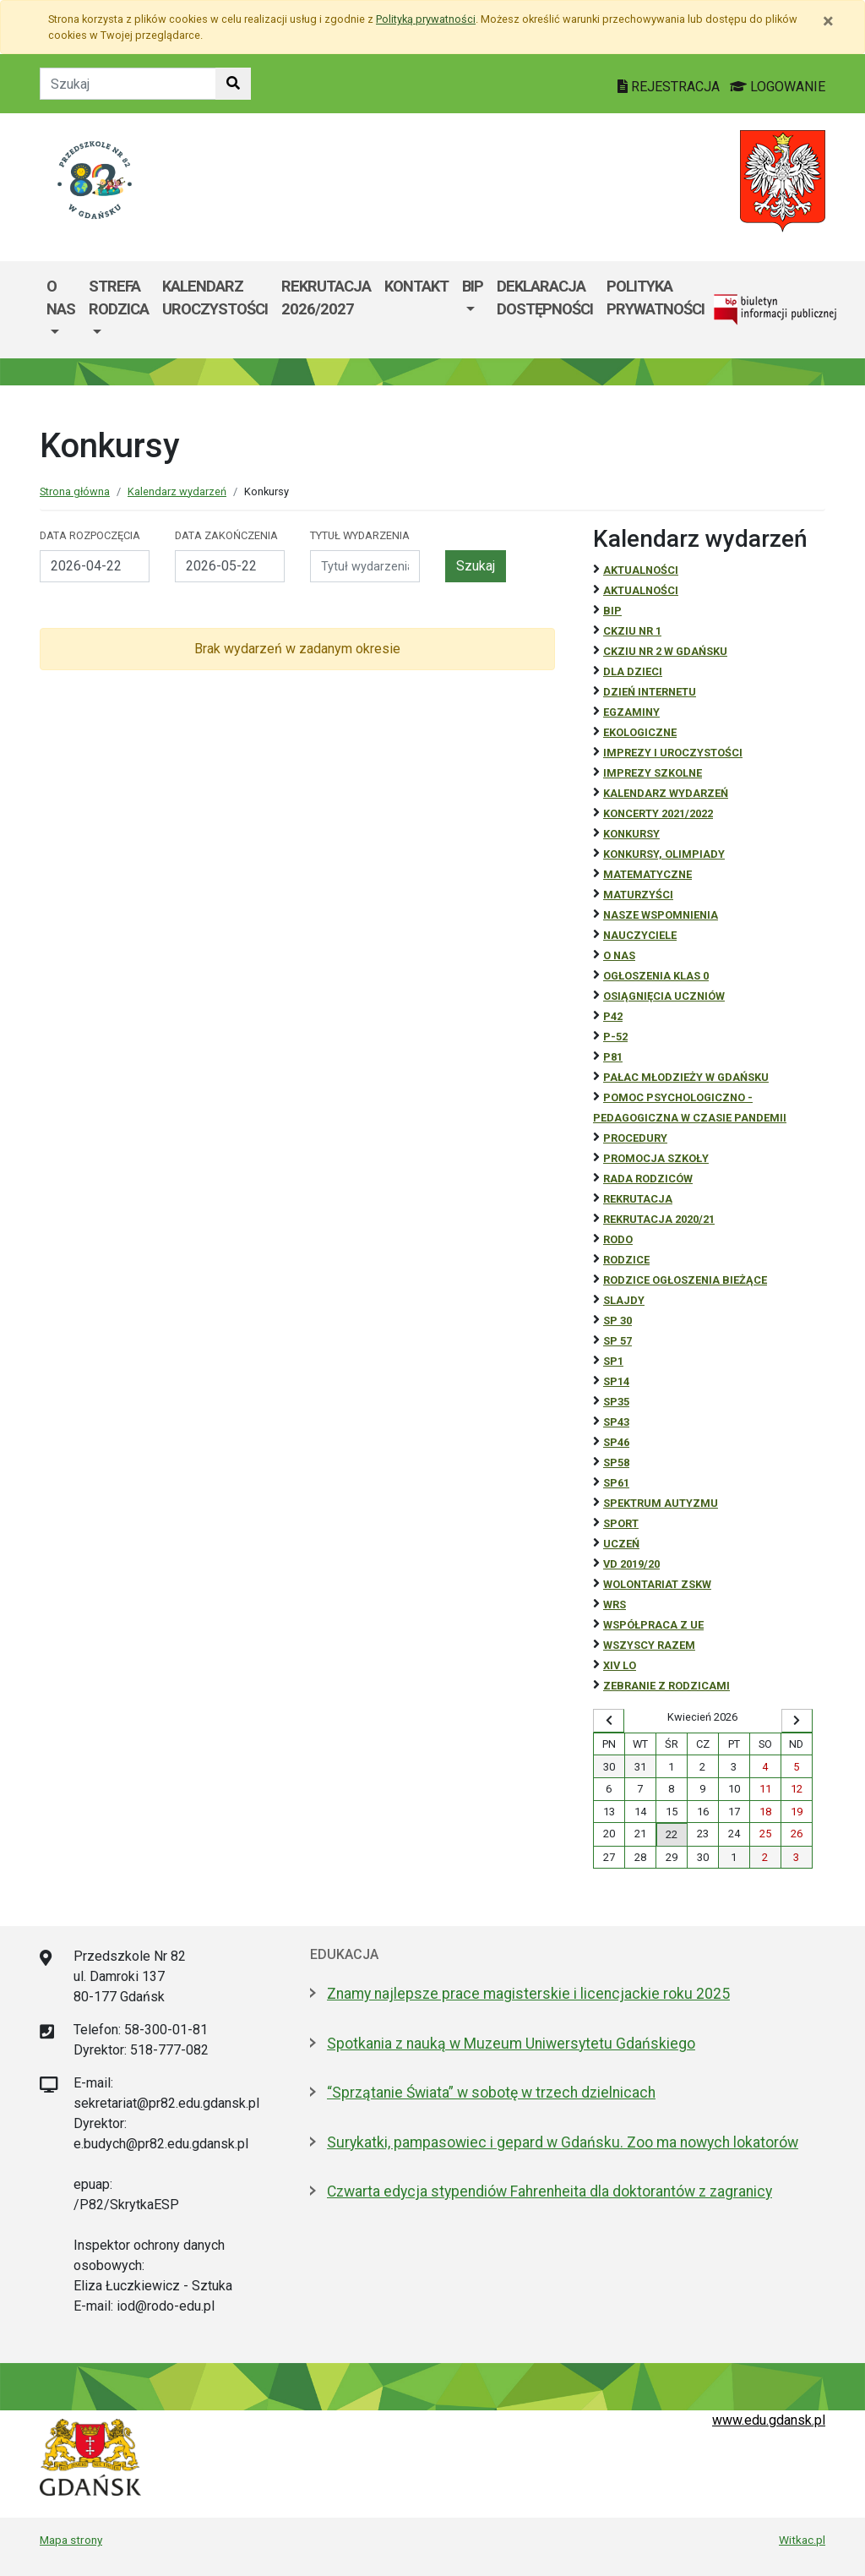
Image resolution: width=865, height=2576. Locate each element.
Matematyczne (647, 874)
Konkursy (631, 833)
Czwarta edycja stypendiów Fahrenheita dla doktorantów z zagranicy (549, 2191)
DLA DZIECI (632, 671)
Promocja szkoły (656, 1158)
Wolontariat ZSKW (657, 1584)
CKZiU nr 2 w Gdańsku (665, 651)
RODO (618, 1239)
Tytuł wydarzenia (360, 535)
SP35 (616, 1401)
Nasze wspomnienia (660, 915)
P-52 (615, 1036)
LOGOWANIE (777, 87)
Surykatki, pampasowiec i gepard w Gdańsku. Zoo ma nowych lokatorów (562, 2142)
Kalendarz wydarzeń (177, 491)
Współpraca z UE (653, 1624)
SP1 (613, 1361)
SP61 (616, 1482)
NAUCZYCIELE (640, 935)
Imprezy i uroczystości (673, 752)
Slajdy (624, 1300)
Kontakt (416, 286)
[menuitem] (61, 310)
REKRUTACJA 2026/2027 (326, 298)
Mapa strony (71, 2539)
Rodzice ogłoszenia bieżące (685, 1280)
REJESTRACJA (670, 87)
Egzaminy (631, 712)
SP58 (616, 1462)
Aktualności (640, 570)
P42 (613, 1016)
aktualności (640, 590)
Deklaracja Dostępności (545, 298)
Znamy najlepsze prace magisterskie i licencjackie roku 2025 (528, 1993)
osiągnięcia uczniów (664, 996)
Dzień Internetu (649, 691)
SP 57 (617, 1340)
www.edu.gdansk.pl (768, 2420)
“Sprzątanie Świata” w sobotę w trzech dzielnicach (491, 2092)
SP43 (616, 1422)
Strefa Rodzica (119, 298)
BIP (472, 286)
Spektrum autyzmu (660, 1503)
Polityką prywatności (426, 19)
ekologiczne (640, 732)
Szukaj (475, 566)
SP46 (616, 1442)
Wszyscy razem (649, 1645)
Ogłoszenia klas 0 (656, 975)
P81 (613, 1057)
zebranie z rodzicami (666, 1685)
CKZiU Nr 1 (632, 631)
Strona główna (75, 491)
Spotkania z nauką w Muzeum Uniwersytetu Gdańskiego (511, 2043)
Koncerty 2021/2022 (658, 813)
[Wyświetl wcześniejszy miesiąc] (608, 1721)
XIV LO (619, 1665)
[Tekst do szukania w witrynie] (128, 84)
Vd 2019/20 (631, 1564)
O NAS (619, 955)
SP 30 (617, 1320)
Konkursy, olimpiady (664, 854)
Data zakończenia (226, 535)
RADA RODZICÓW (648, 1178)
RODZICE (626, 1259)
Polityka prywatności (656, 298)
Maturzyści (638, 894)
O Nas (60, 298)
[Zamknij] (828, 21)
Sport (621, 1523)
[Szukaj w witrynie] (233, 84)
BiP (612, 610)
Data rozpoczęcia (90, 535)
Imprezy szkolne (652, 773)
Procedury (635, 1138)
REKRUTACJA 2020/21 (659, 1219)
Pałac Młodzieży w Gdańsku (686, 1077)
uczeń (621, 1543)
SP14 (616, 1381)
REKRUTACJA (637, 1198)
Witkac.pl (802, 2539)
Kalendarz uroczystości (215, 298)
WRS (614, 1604)
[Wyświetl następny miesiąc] (797, 1721)
